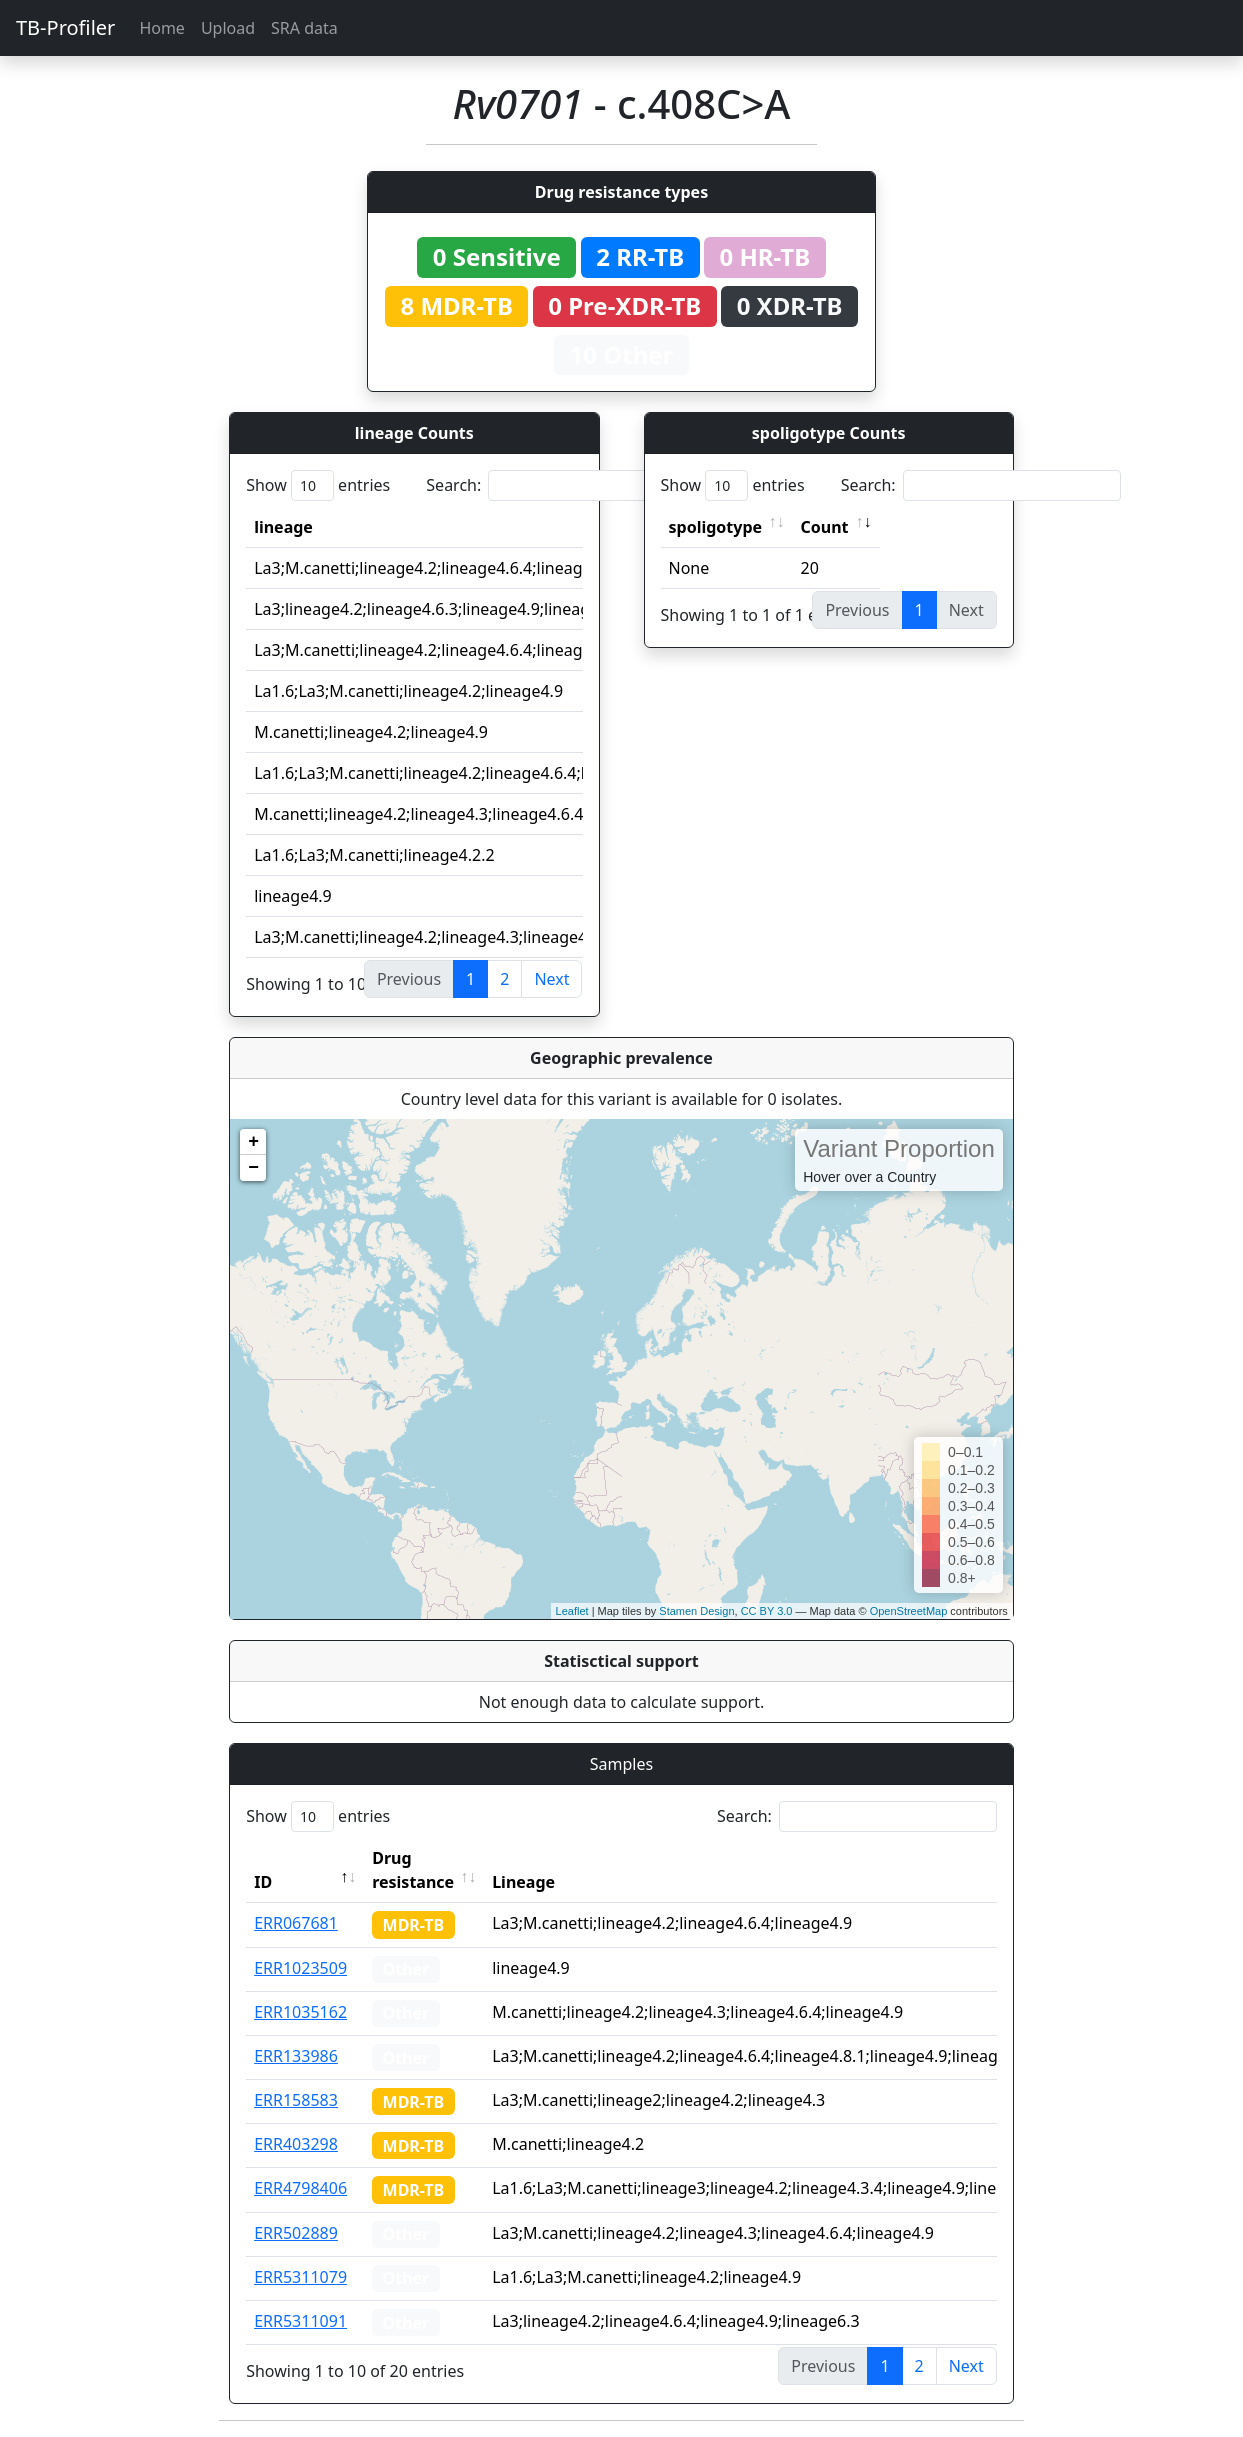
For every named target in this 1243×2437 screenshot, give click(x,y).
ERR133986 (296, 2056)
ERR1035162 (300, 2012)
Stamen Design (696, 1611)
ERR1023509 (300, 1968)
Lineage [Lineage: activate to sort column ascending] (523, 1882)
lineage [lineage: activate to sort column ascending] (283, 527)
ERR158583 (296, 2100)
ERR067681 (296, 1923)
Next (551, 979)
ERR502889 (296, 2233)
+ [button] (253, 1142)
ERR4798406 (300, 2188)
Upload (228, 28)
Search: (566, 485)
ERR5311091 (300, 2321)
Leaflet (572, 1611)
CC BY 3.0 (767, 1611)
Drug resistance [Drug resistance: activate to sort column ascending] (413, 1870)
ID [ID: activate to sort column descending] (263, 1882)
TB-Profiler (65, 27)
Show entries (318, 485)
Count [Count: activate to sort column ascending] (825, 527)
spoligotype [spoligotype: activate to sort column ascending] (716, 527)
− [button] (253, 1168)
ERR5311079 (300, 2277)
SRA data (304, 28)
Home (162, 28)
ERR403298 (296, 2144)
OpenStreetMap (909, 1611)
